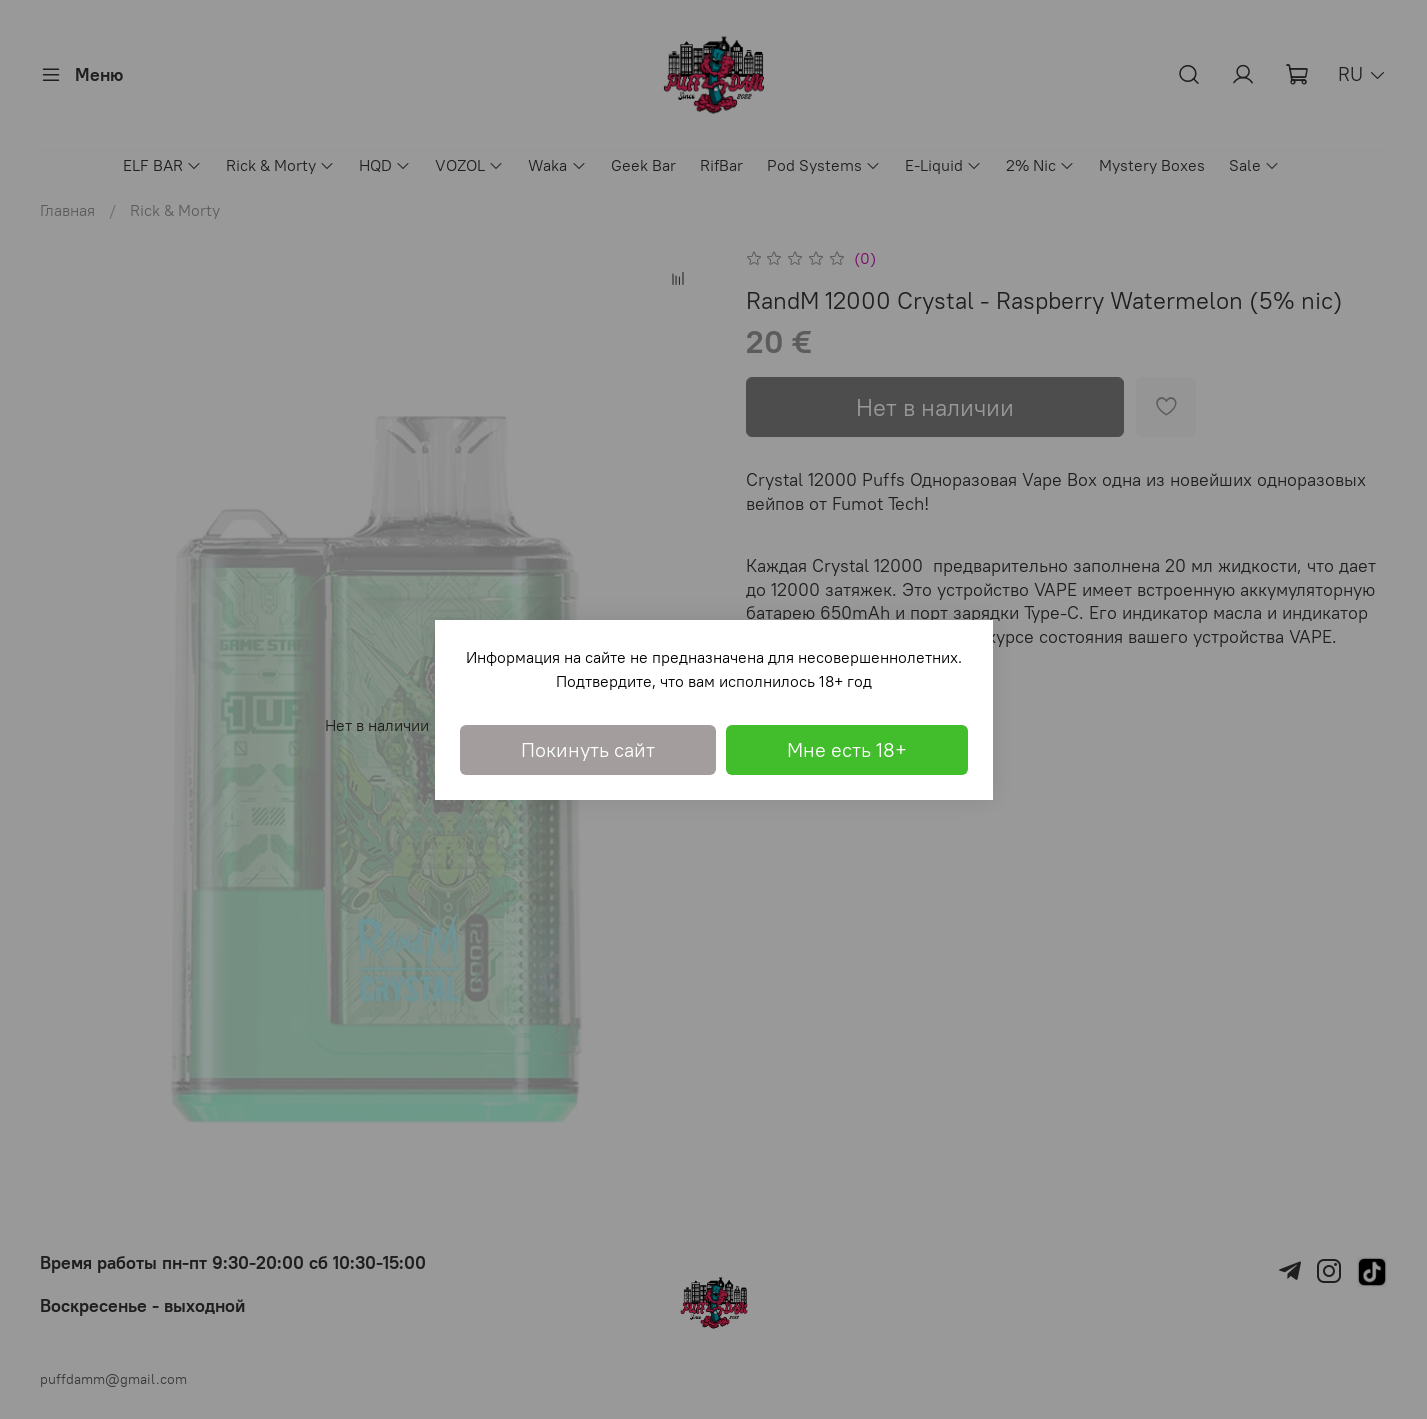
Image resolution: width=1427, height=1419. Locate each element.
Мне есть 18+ (847, 749)
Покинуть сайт (588, 749)
